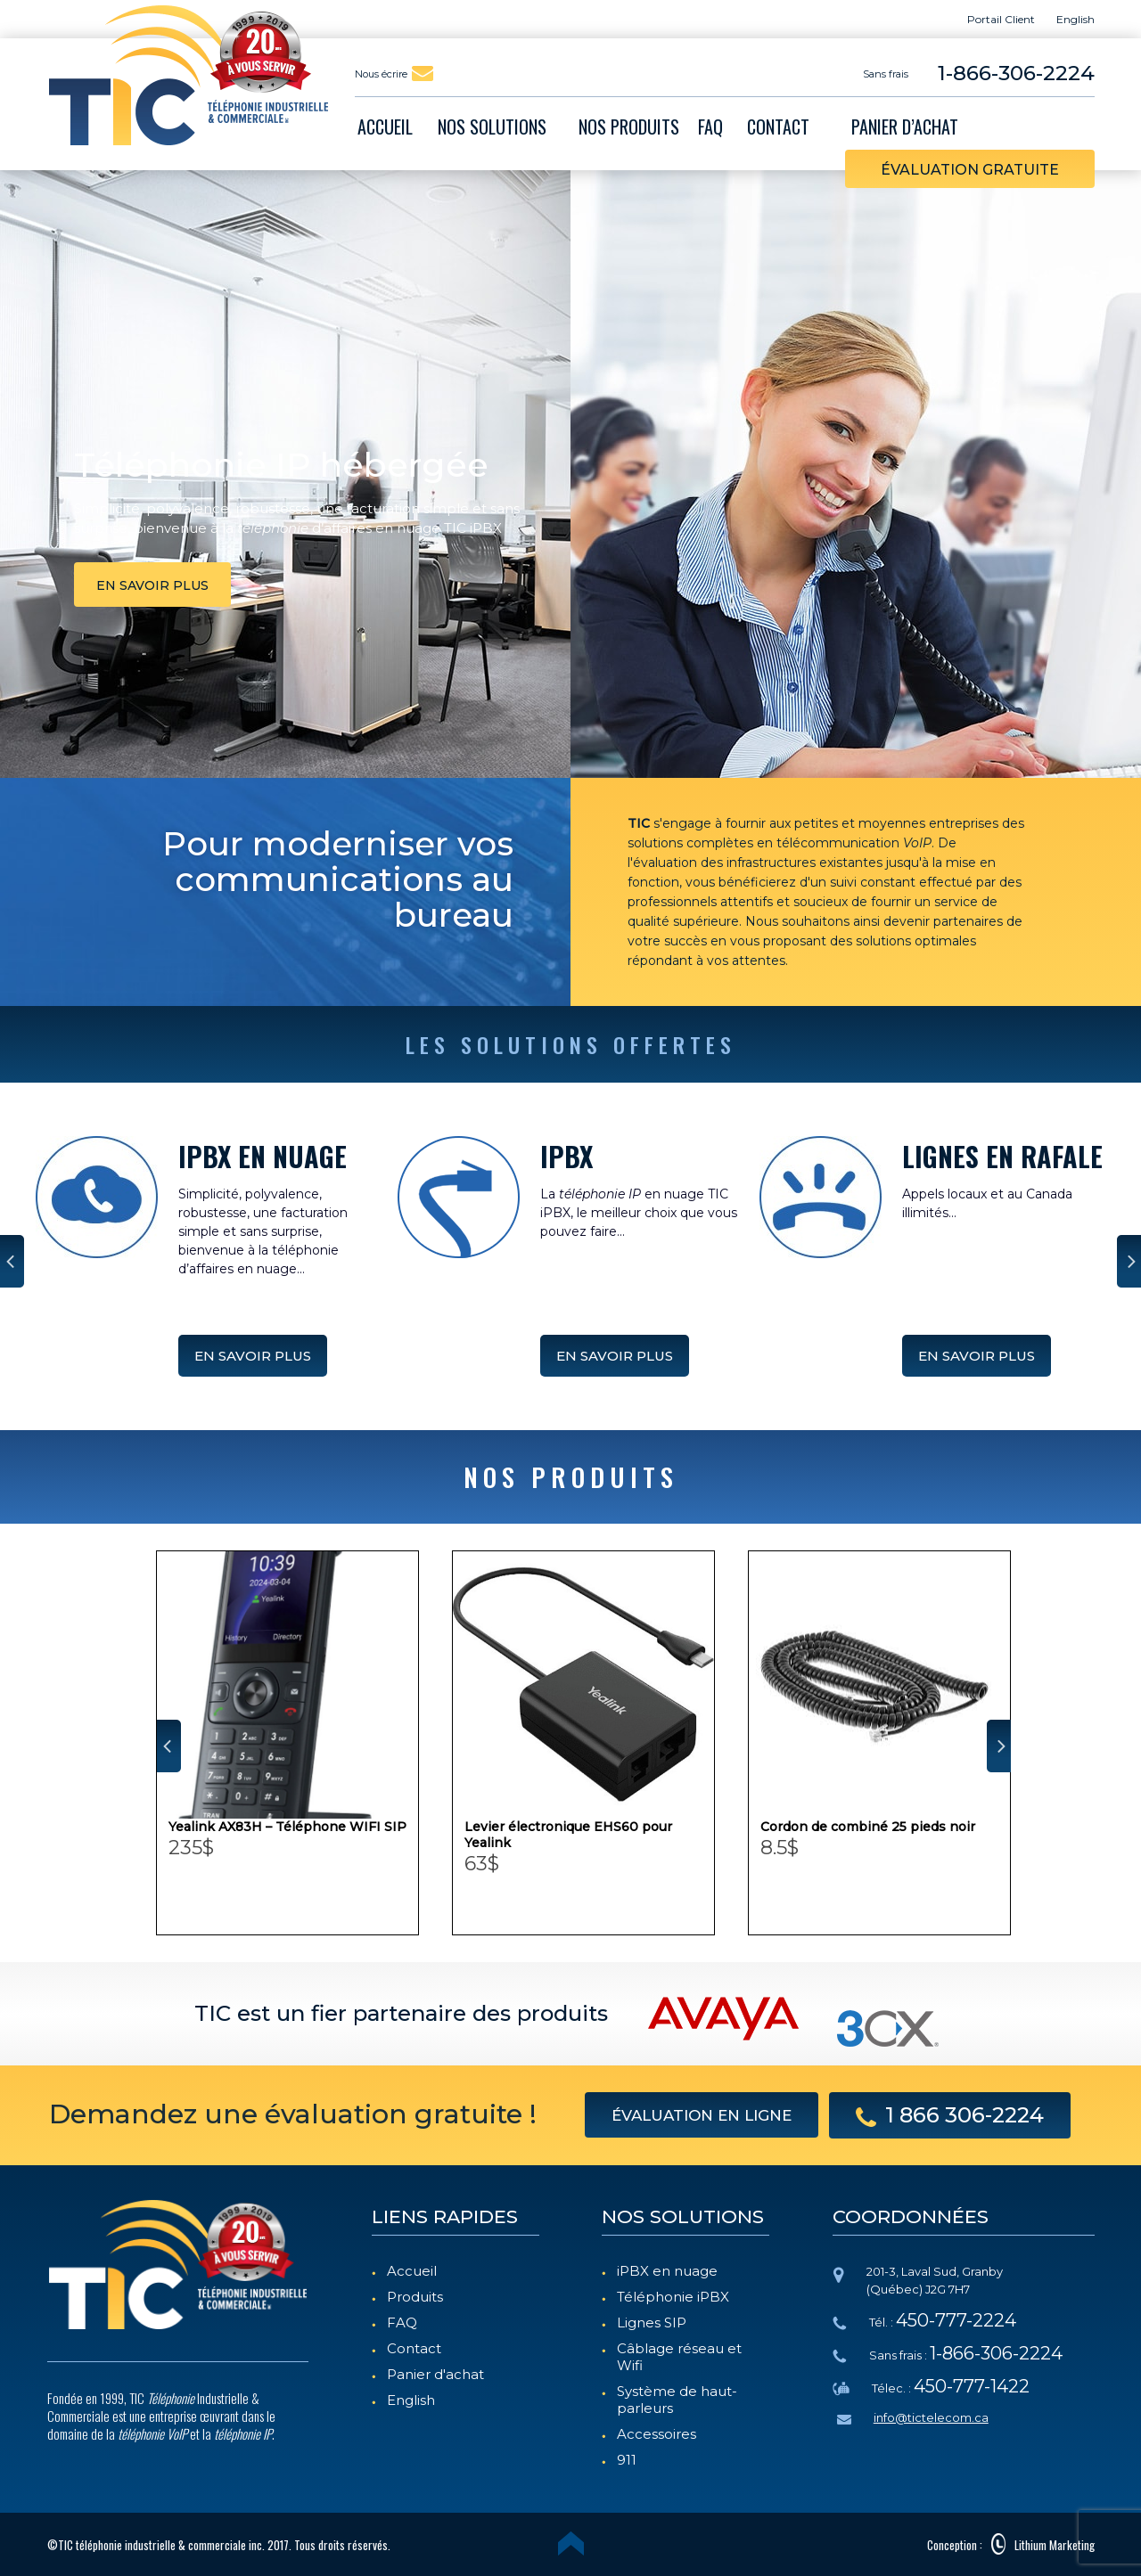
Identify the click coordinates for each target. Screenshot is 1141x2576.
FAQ (402, 2322)
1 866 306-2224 (950, 2115)
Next (1129, 1261)
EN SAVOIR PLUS (252, 1355)
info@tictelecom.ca (931, 2417)
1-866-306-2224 (1016, 73)
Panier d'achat (435, 2374)
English (411, 2400)
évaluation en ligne (702, 2115)
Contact (414, 2348)
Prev (12, 1261)
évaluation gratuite (970, 169)
